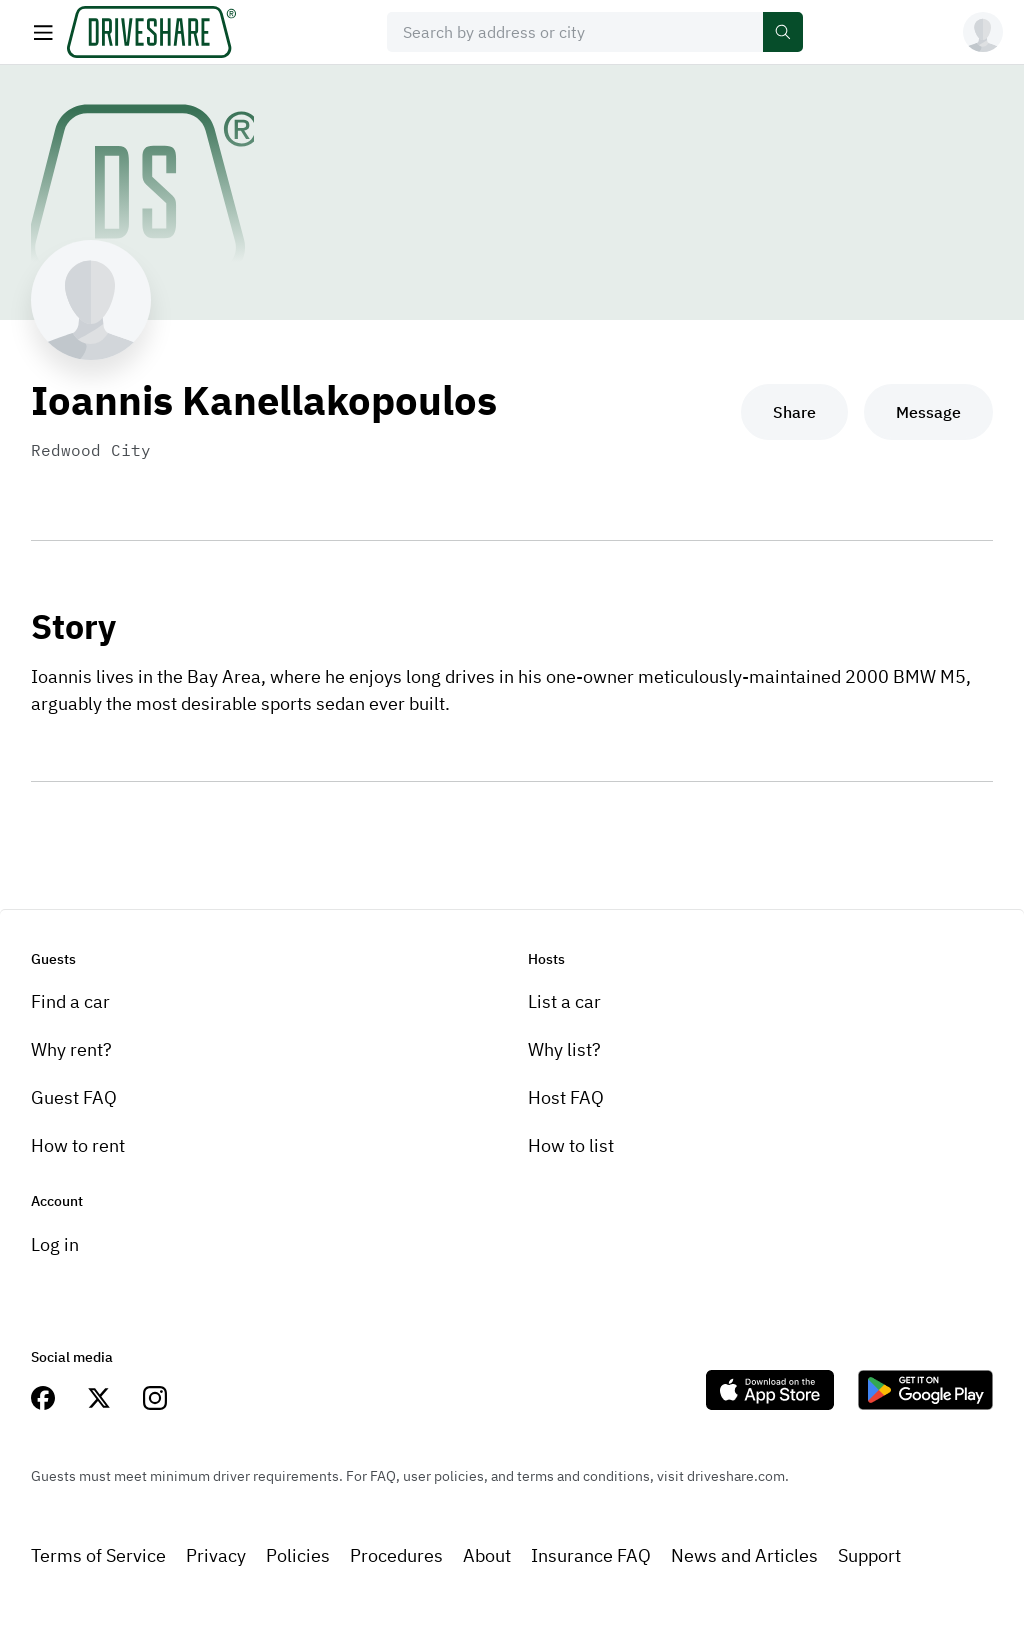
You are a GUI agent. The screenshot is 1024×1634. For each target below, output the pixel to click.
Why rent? (71, 1049)
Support (869, 1555)
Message (928, 412)
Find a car (70, 1001)
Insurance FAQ (591, 1555)
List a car (564, 1001)
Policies (298, 1555)
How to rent (78, 1145)
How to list (571, 1145)
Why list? (564, 1049)
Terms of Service (98, 1555)
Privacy (216, 1555)
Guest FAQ (74, 1097)
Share (794, 412)
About (487, 1555)
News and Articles (744, 1555)
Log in (55, 1244)
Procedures (396, 1555)
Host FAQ (566, 1097)
